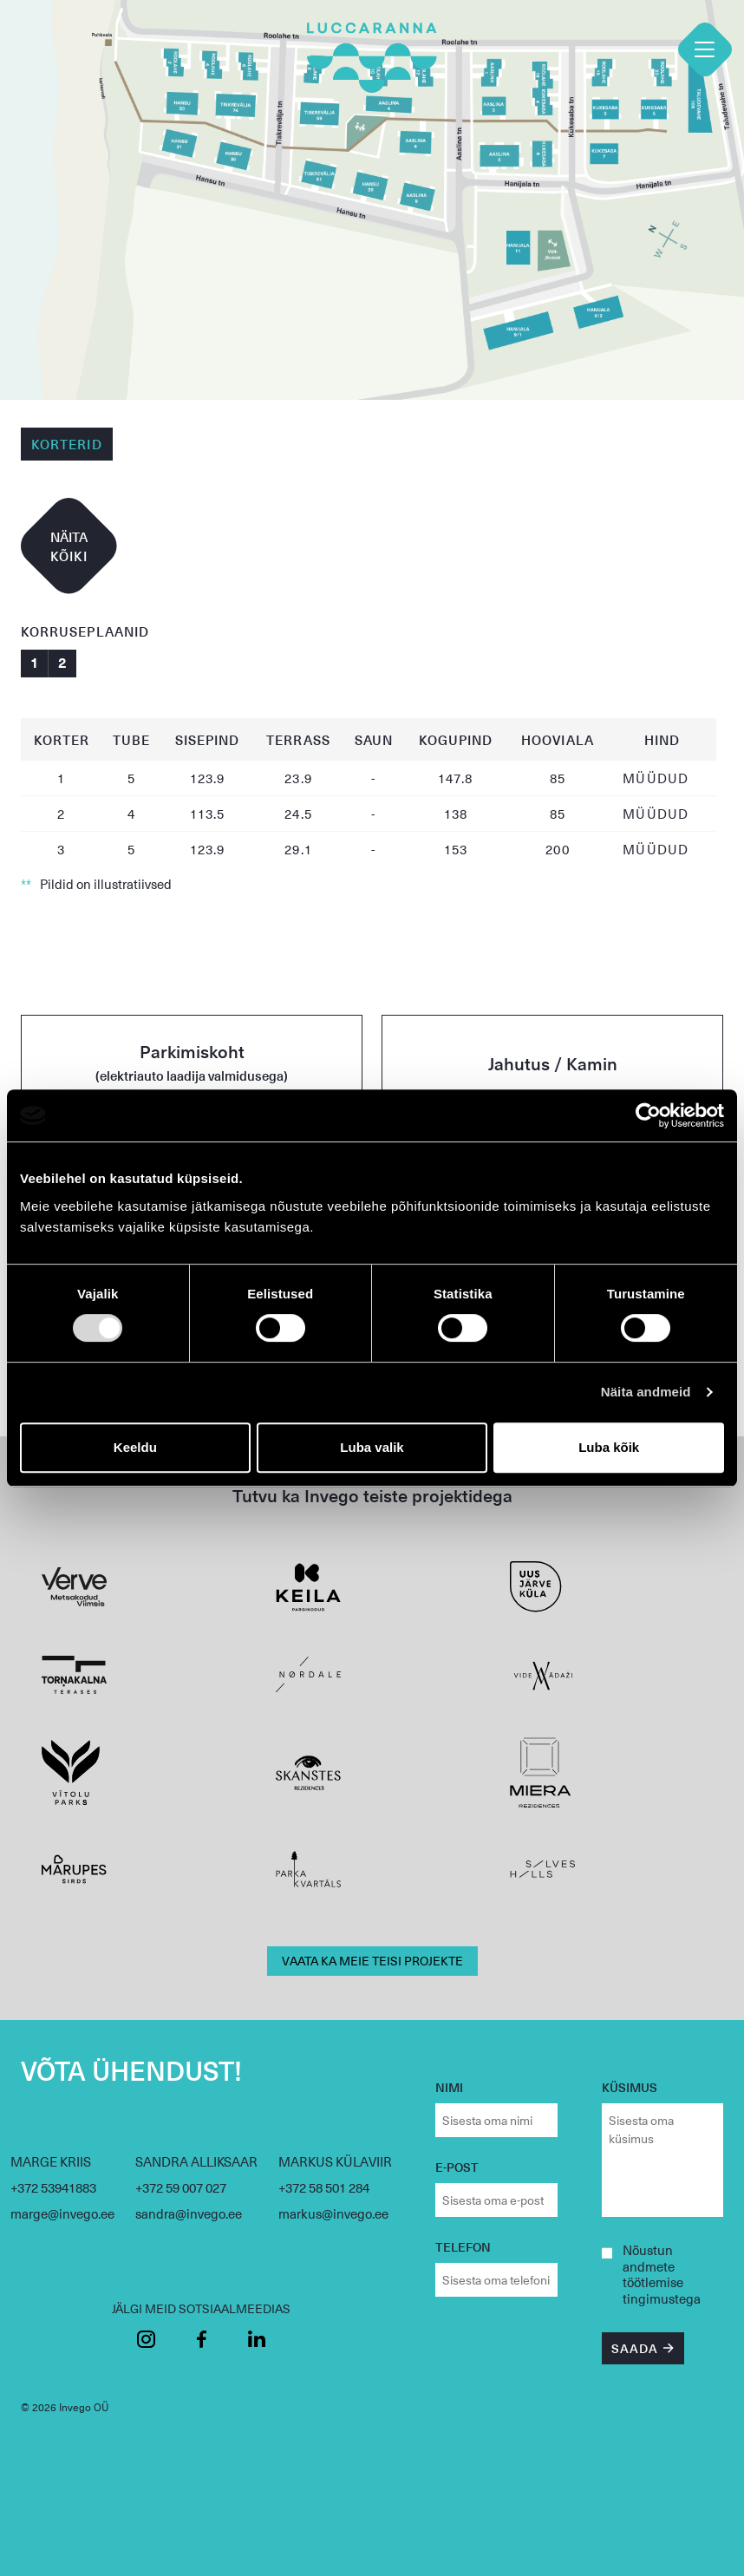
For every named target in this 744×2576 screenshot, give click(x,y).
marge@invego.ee (62, 2213)
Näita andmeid (646, 1391)
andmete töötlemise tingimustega (662, 2283)
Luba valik (371, 1447)
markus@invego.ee (333, 2213)
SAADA (634, 2348)
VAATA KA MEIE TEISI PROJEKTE (372, 1960)
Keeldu (135, 1447)
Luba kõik (608, 1447)
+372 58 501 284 (323, 2187)
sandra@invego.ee (188, 2213)
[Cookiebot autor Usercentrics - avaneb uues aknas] (648, 1115)
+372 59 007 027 (180, 2187)
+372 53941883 (53, 2187)
